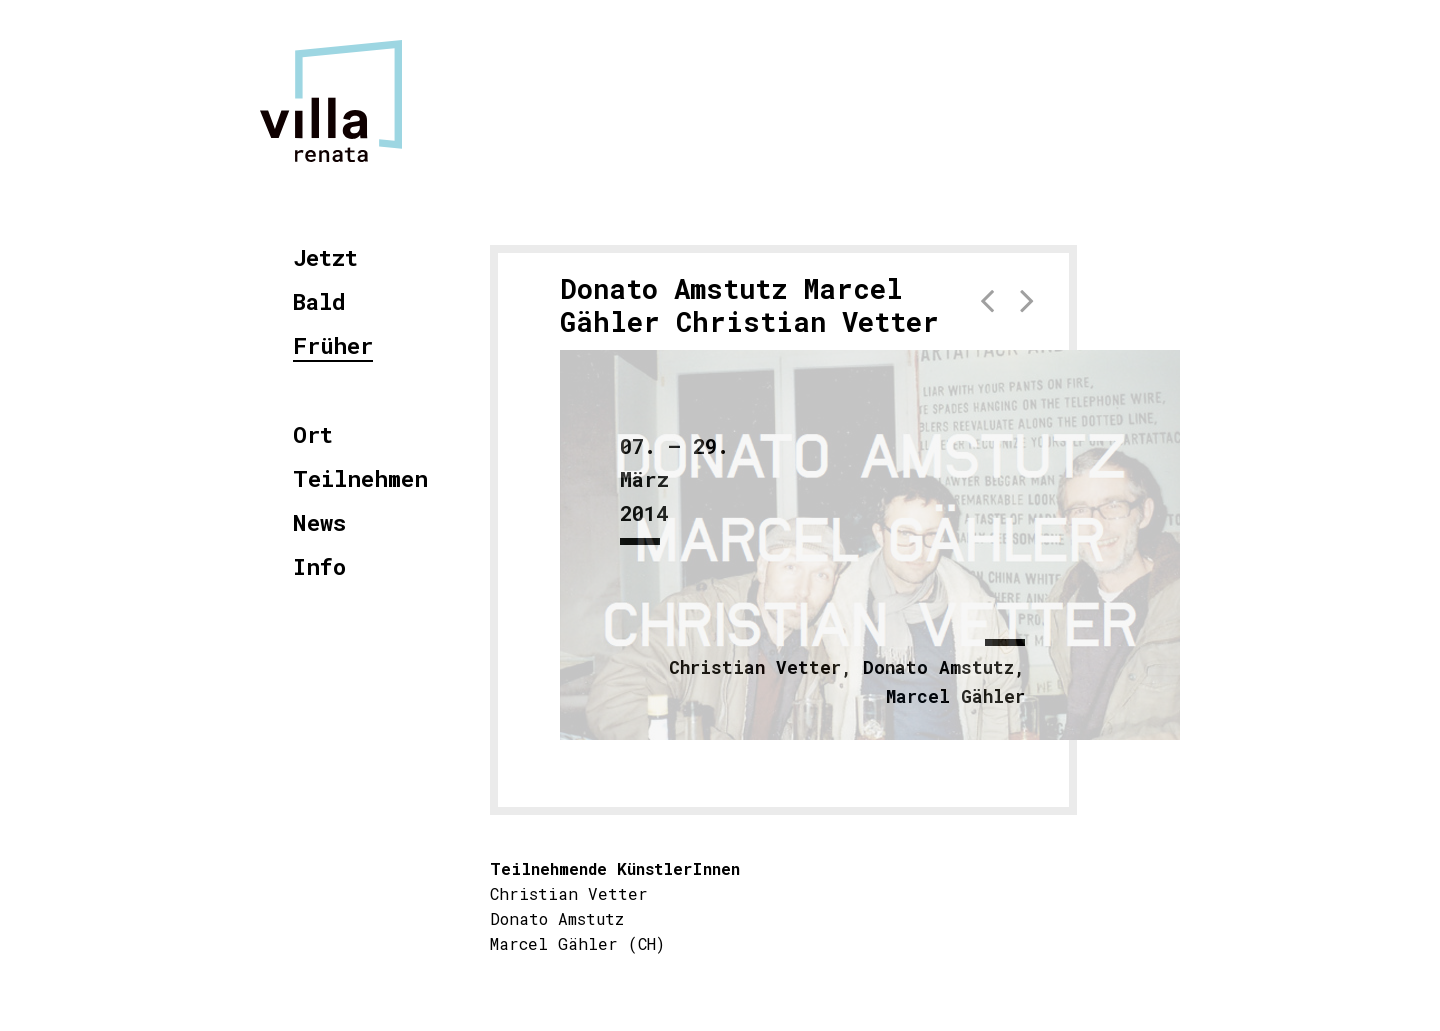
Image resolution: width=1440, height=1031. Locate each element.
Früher (333, 346)
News (319, 523)
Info (319, 567)
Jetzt (325, 258)
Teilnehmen (360, 479)
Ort (313, 435)
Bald (319, 302)
